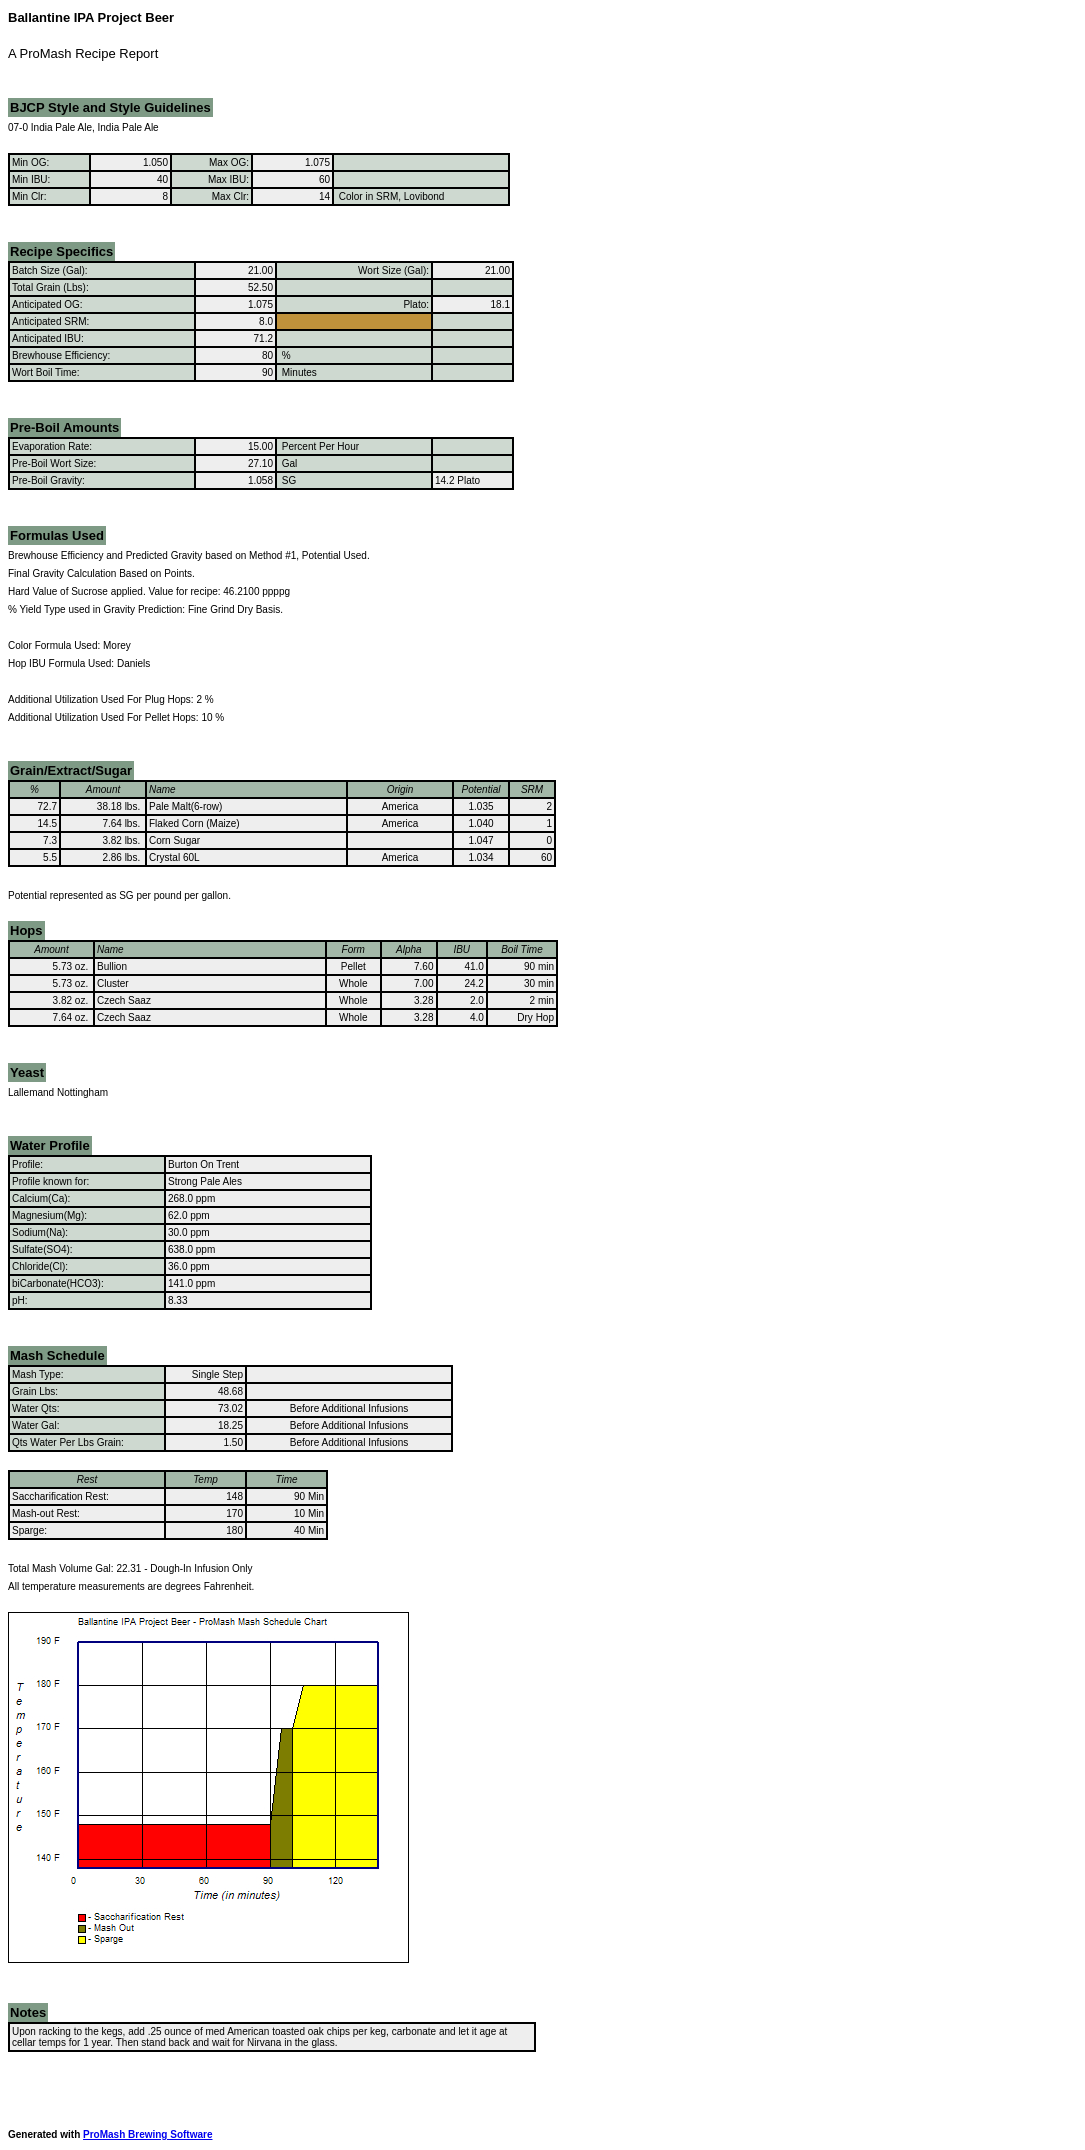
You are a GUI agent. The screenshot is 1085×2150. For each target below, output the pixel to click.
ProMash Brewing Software (147, 2134)
